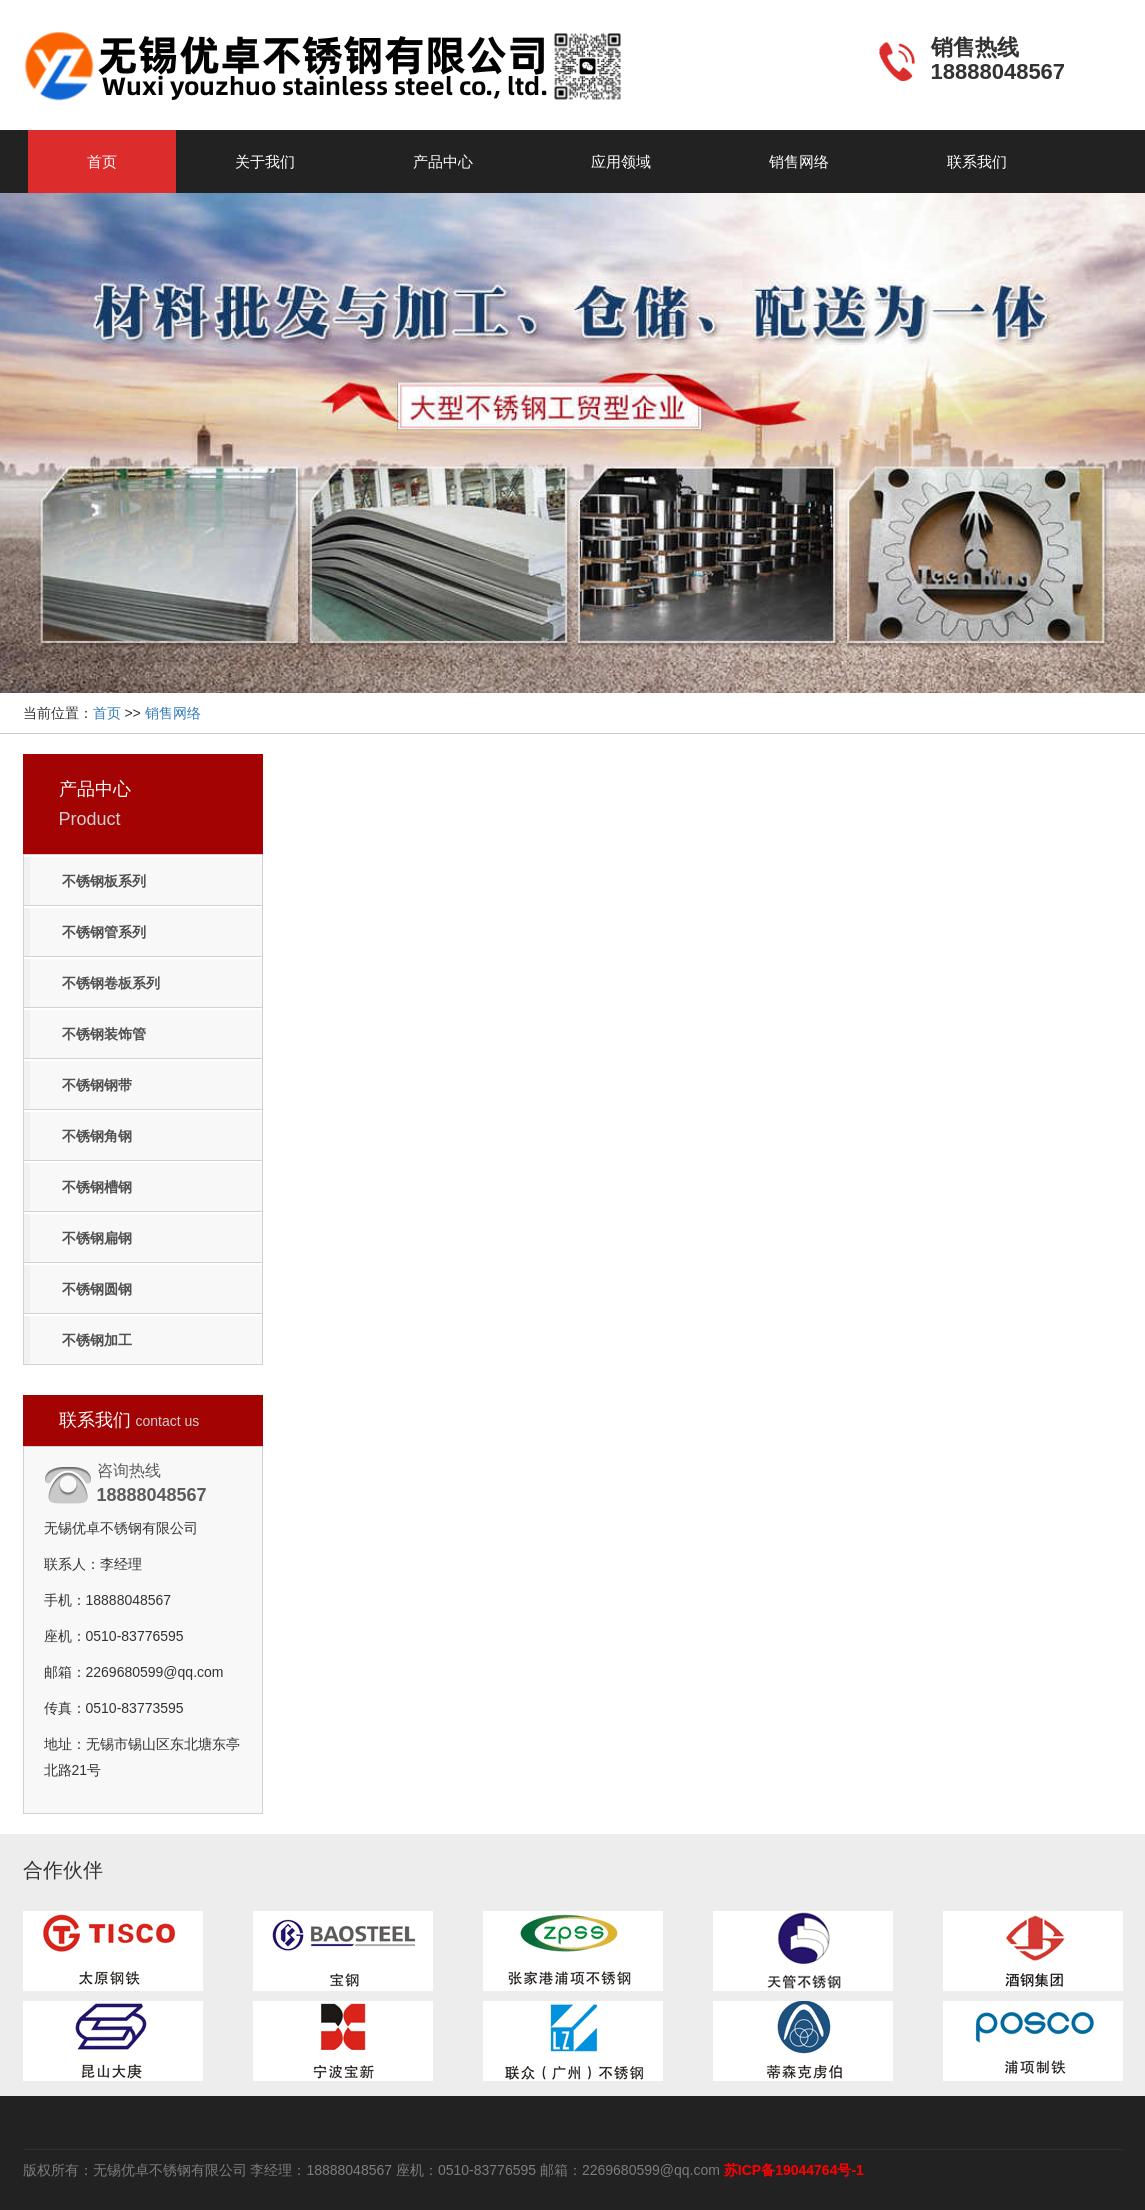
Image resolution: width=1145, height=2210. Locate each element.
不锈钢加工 (97, 1340)
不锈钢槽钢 (97, 1187)
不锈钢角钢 (97, 1136)
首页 (102, 161)
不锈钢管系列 (104, 932)
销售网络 (799, 161)
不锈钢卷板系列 (111, 983)
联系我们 (977, 161)
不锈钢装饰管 (104, 1034)
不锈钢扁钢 (97, 1238)
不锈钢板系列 (104, 881)
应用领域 (621, 161)
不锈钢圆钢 (97, 1289)
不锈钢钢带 (97, 1085)
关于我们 (265, 161)
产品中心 (443, 161)
